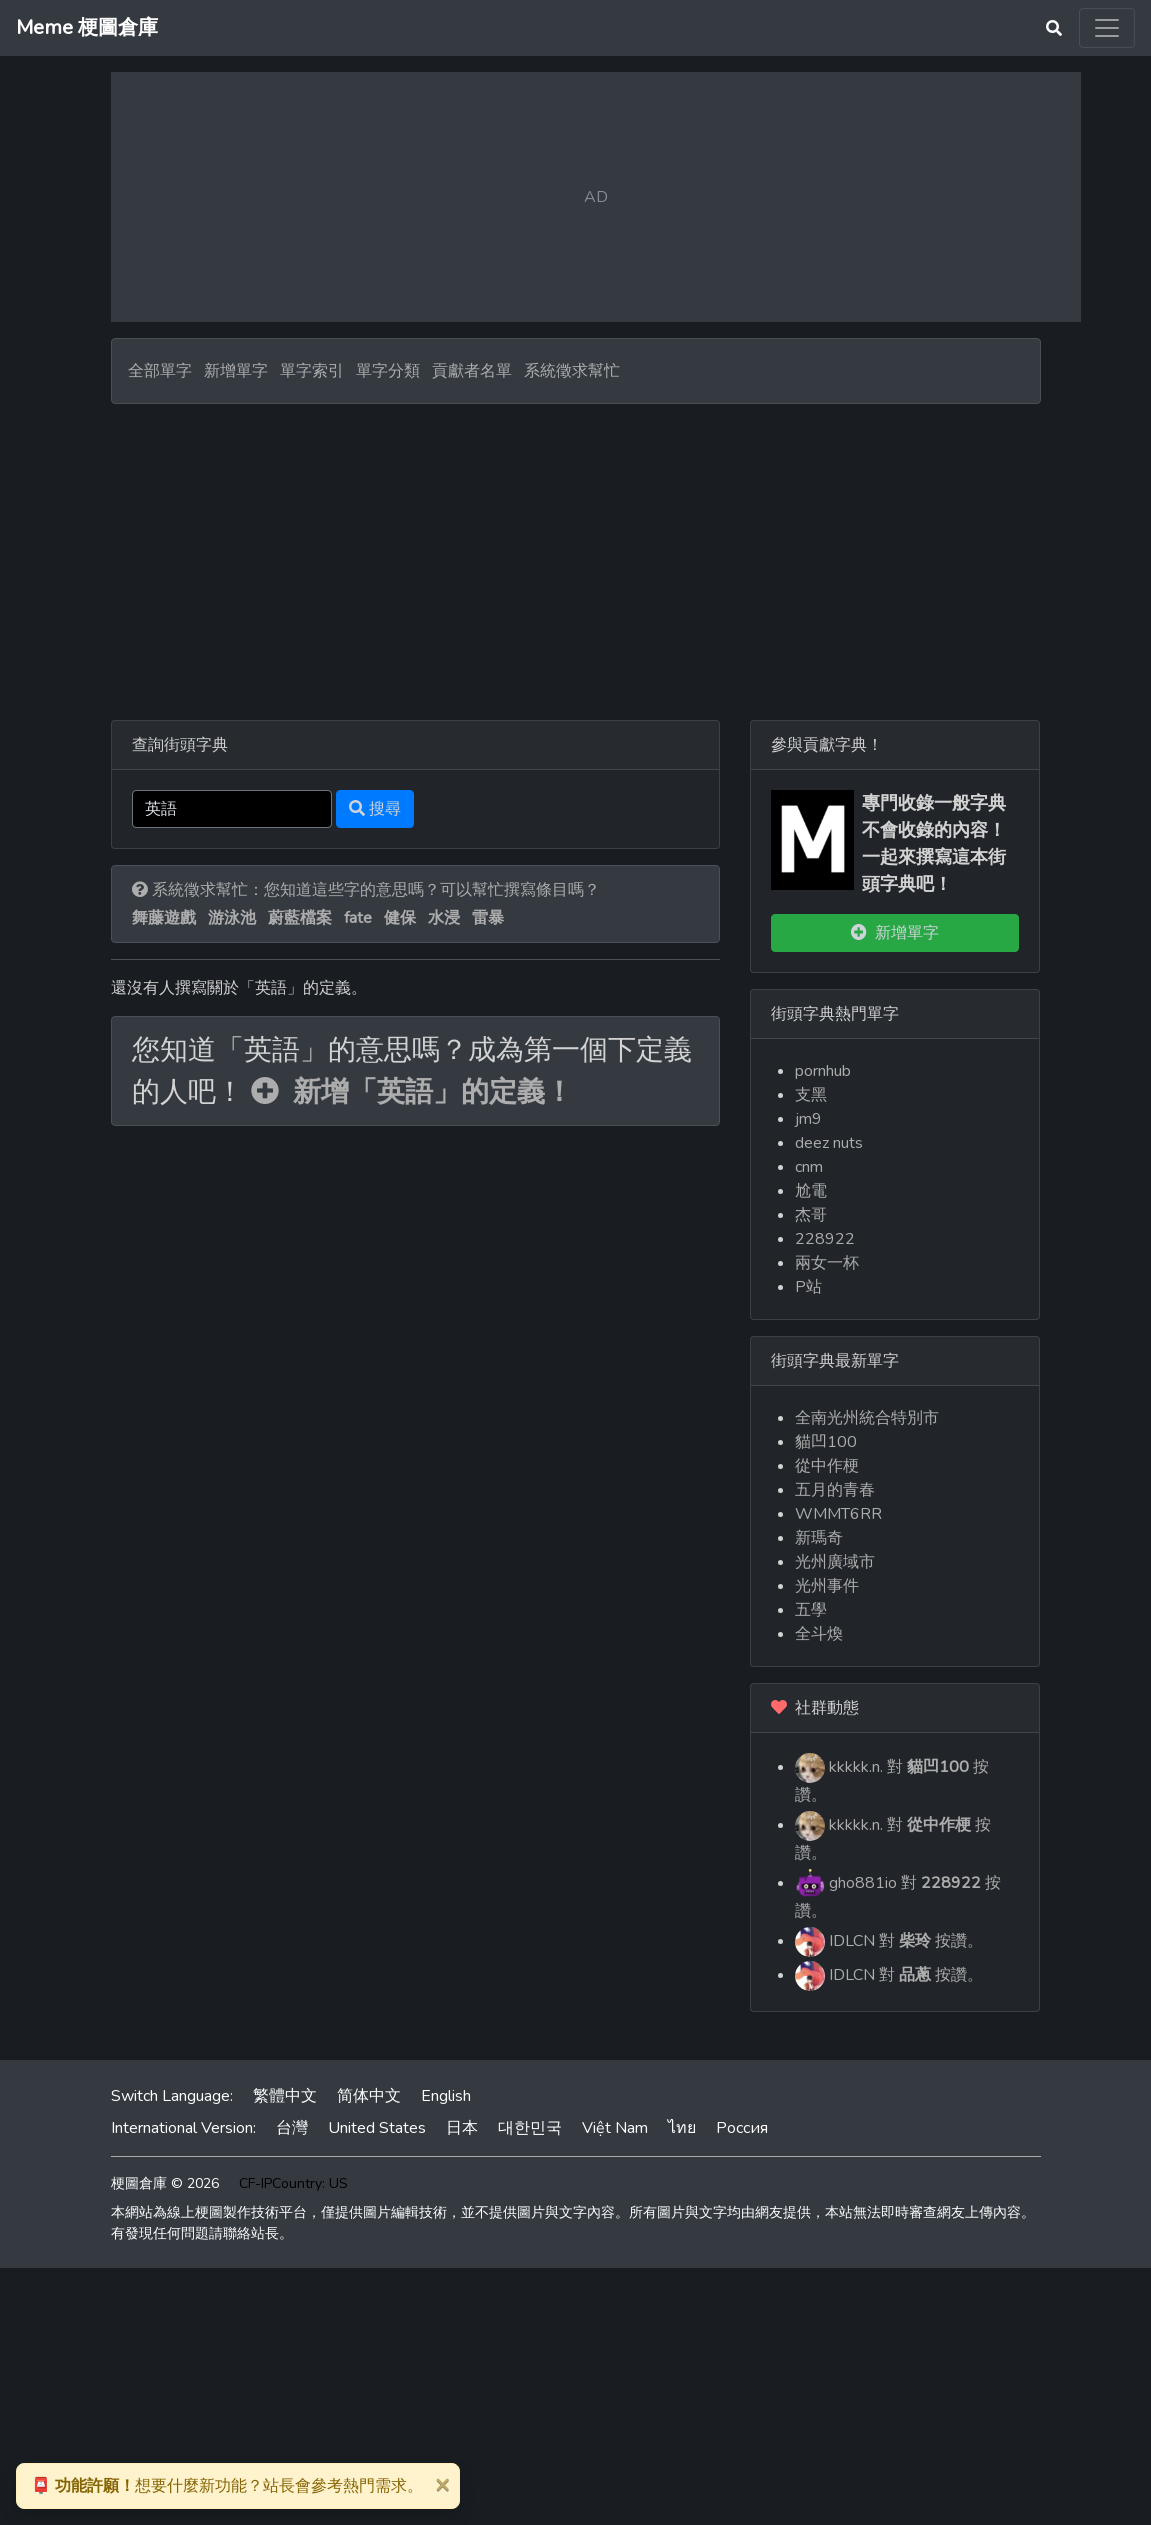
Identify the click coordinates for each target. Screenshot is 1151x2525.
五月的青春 (835, 1490)
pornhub (823, 1071)
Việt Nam (615, 2128)
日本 (462, 2128)
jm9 (808, 1119)
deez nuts (829, 1143)
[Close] (442, 2484)
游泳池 (232, 918)
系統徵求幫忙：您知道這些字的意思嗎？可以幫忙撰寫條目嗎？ (366, 890)
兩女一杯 (827, 1263)
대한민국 (530, 2128)
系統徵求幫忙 (572, 371)
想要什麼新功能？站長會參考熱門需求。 (227, 2486)
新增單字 (236, 371)
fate (358, 918)
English (446, 2096)
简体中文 (369, 2096)
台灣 (292, 2128)
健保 (400, 918)
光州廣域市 (835, 1562)
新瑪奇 (819, 1538)
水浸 (444, 918)
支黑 (811, 1095)
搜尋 (375, 809)
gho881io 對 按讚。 (898, 1895)
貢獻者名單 (472, 371)
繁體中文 (285, 2096)
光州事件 (827, 1586)
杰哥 (811, 1215)
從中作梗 (827, 1466)
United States (377, 2128)
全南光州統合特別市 (867, 1418)
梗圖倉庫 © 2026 (165, 2183)
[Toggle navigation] (1107, 28)
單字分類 (388, 371)
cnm (809, 1167)
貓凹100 (826, 1442)
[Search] (232, 809)
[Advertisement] (576, 554)
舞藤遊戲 (164, 918)
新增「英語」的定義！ (412, 1092)
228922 (825, 1239)
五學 (811, 1610)
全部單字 (160, 371)
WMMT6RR (838, 1514)
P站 (808, 1287)
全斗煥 (819, 1634)
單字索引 (312, 371)
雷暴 (488, 918)
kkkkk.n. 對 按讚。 (892, 1779)
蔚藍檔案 (300, 918)
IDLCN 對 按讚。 (889, 1942)
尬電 (811, 1191)
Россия (742, 2128)
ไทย (682, 2128)
